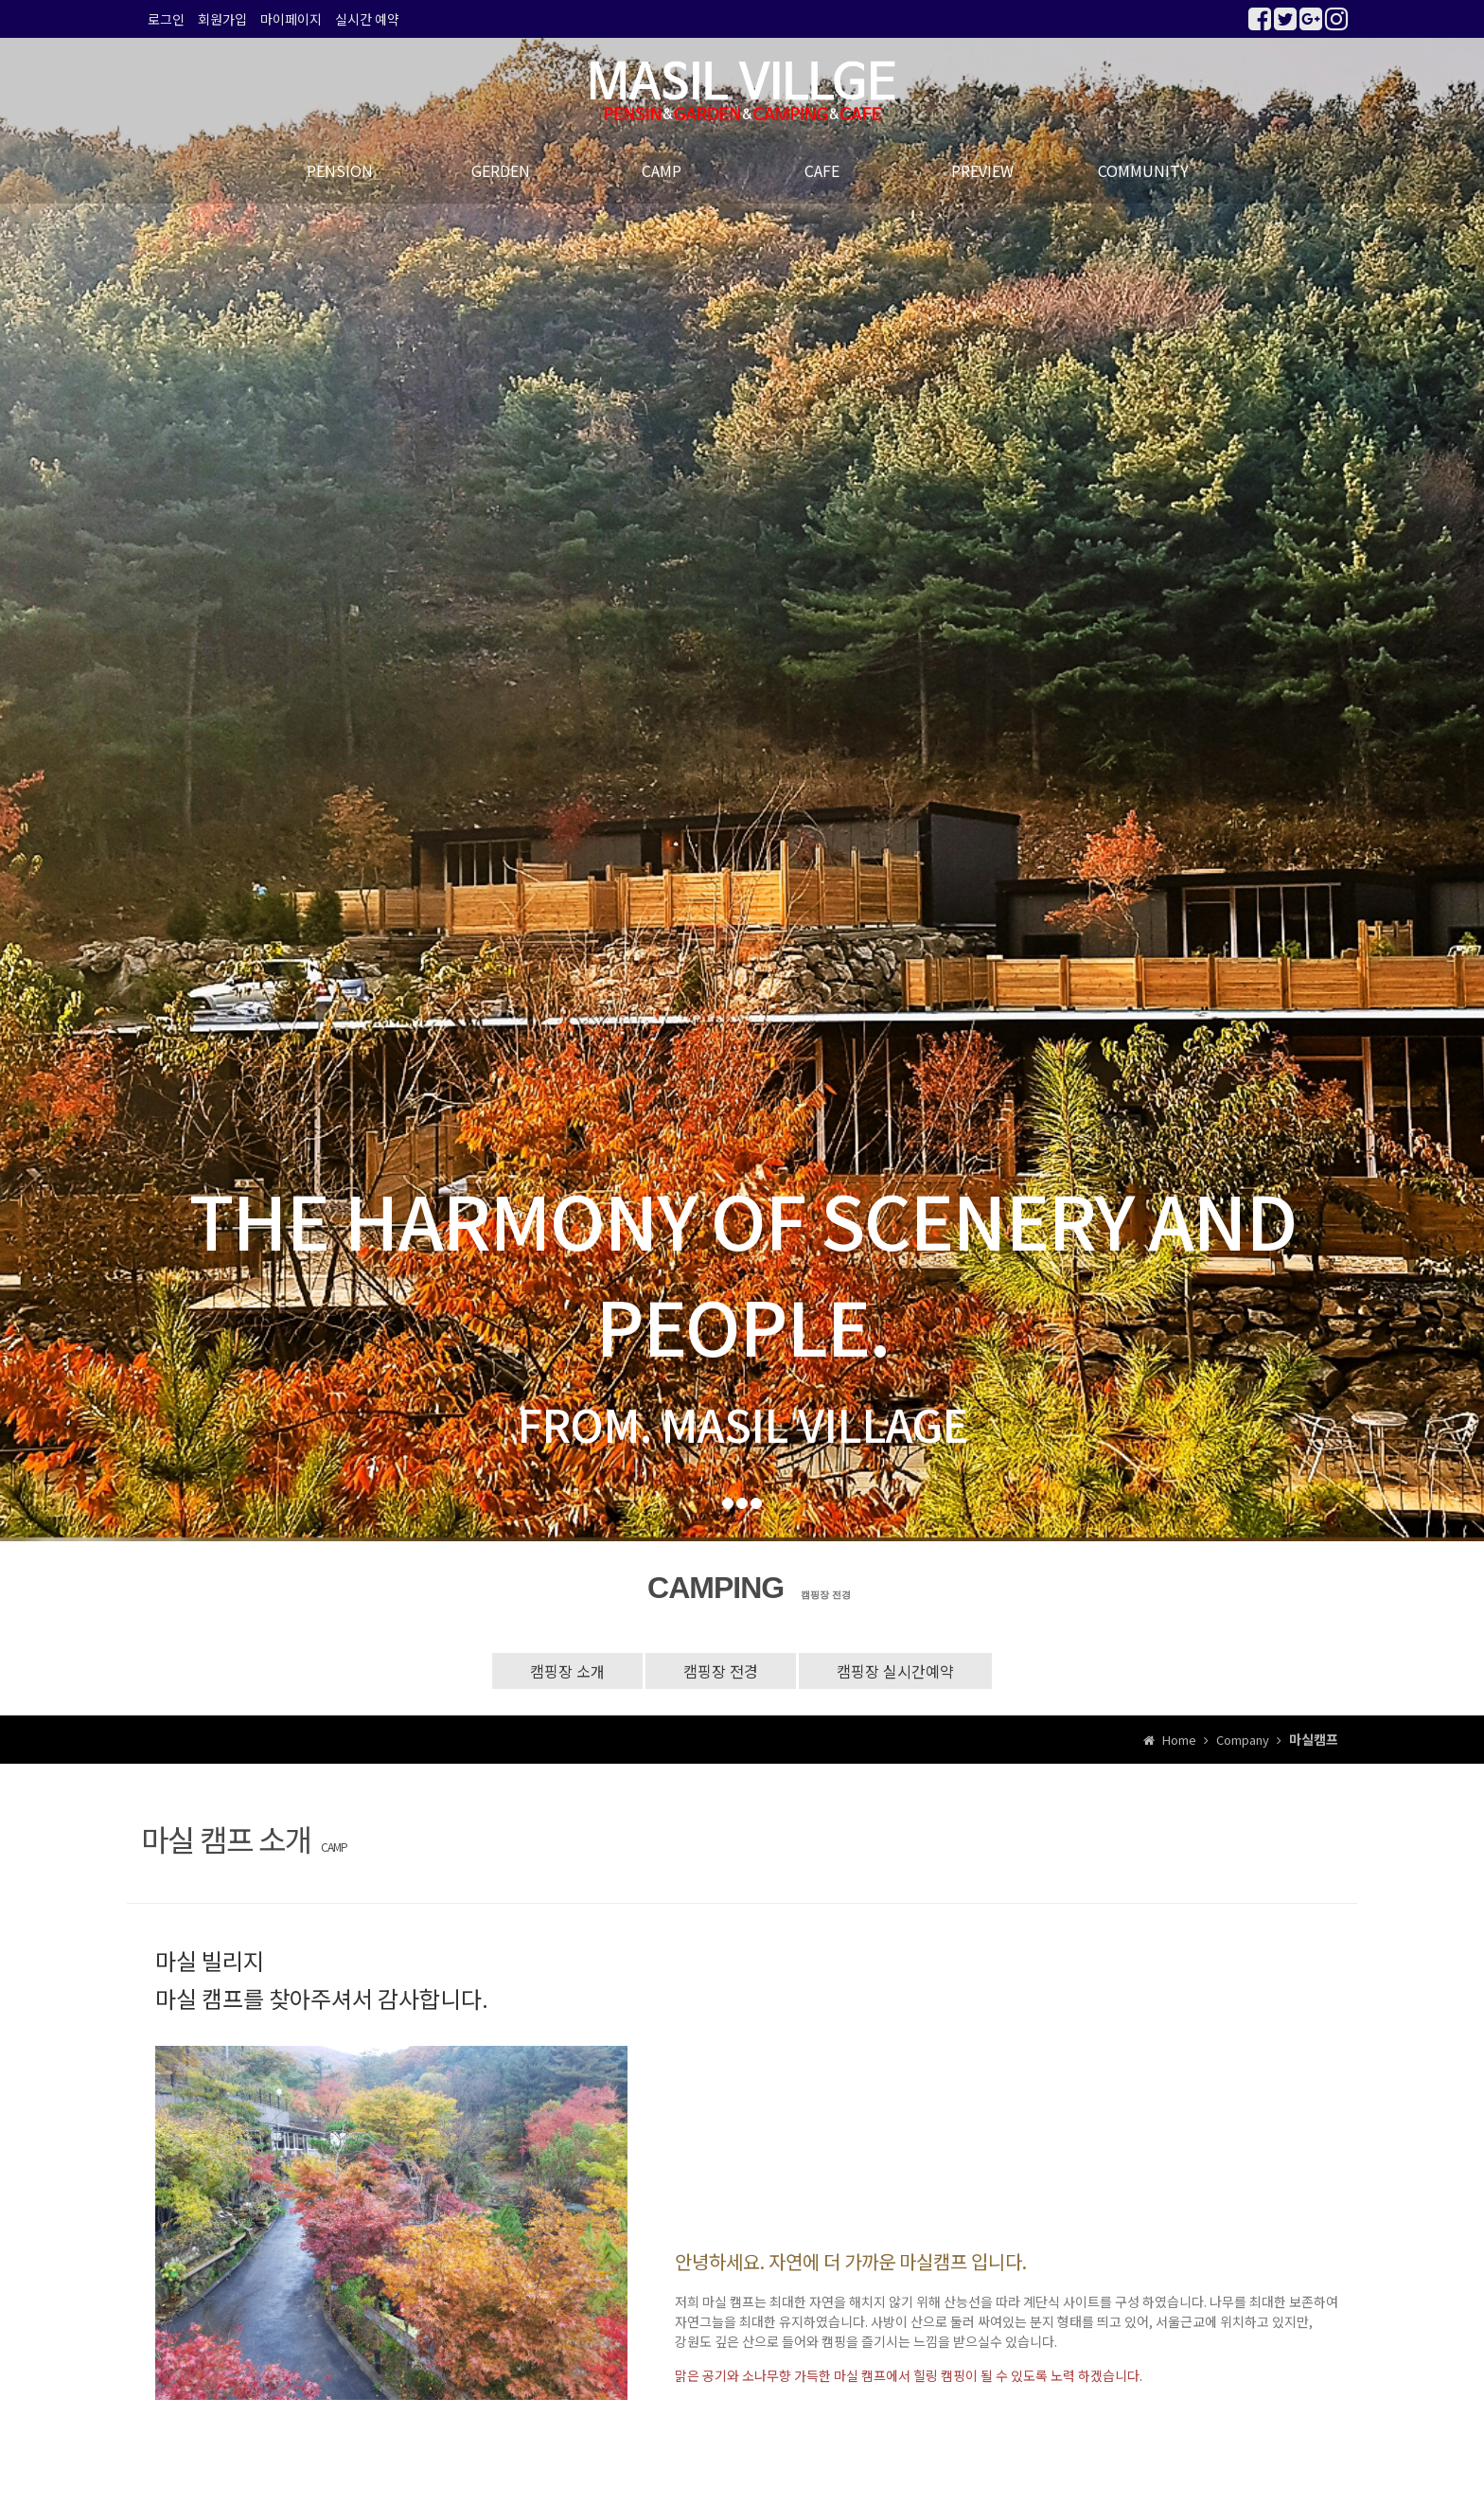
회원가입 (222, 18)
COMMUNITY (1143, 170)
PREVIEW (982, 170)
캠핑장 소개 (567, 1671)
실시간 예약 (367, 18)
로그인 (166, 18)
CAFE (821, 170)
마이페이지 (291, 18)
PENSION (340, 170)
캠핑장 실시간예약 (895, 1671)
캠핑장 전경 (720, 1671)
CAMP (661, 170)
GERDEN (500, 170)
